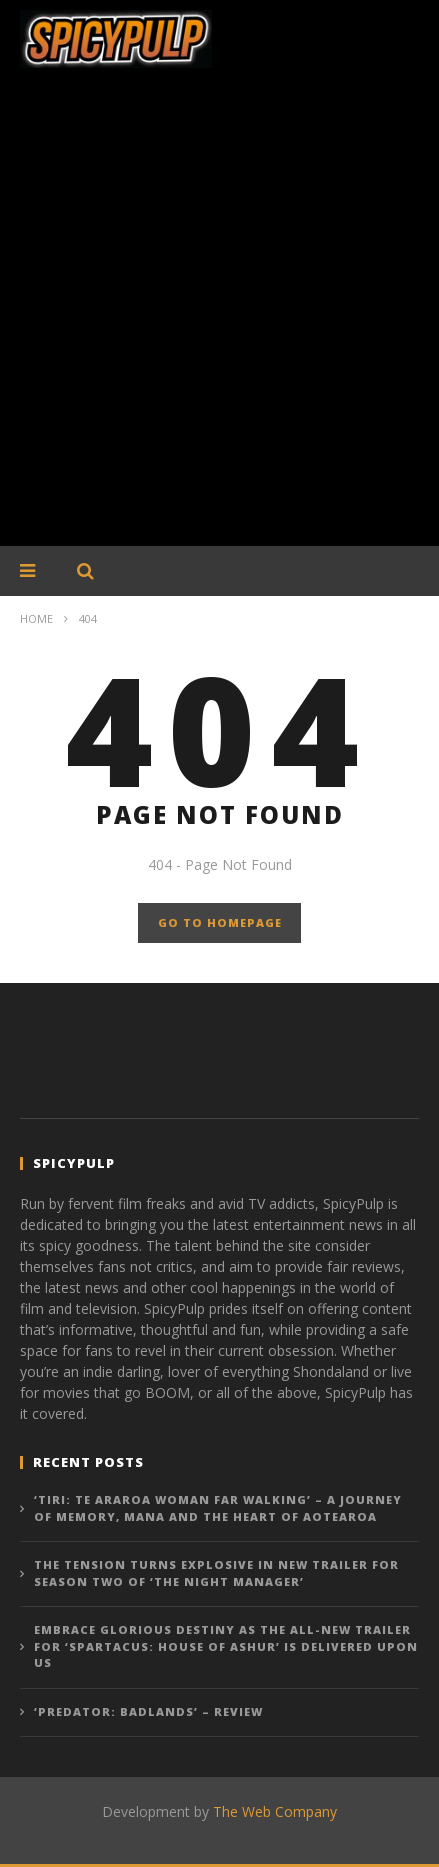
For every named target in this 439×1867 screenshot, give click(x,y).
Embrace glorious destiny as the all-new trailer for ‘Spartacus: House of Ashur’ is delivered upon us (226, 1646)
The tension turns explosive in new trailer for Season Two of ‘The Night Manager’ (216, 1573)
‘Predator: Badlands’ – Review (148, 1711)
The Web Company (275, 1811)
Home (36, 618)
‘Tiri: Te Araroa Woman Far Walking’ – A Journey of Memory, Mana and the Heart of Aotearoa (218, 1508)
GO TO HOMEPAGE (220, 922)
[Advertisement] (219, 317)
